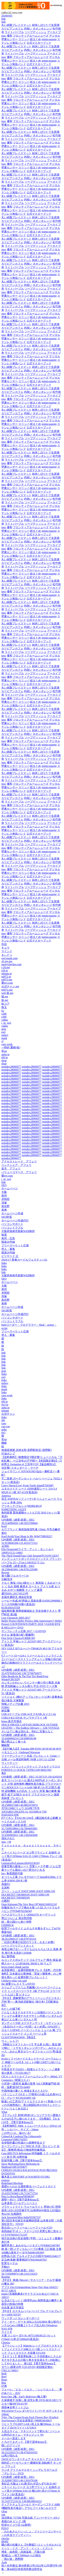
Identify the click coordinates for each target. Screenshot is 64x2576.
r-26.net (5, 967)
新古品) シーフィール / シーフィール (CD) (26, 2227)
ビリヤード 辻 (9, 1256)
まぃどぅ (6, 954)
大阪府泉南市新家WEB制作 (18, 1231)
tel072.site (7, 989)
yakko (4, 1019)
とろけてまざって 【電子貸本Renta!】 (24, 2441)
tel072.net (6, 979)
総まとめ (35, 39)
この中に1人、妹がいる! (16, 2133)
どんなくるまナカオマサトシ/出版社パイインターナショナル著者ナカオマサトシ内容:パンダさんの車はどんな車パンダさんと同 (31, 2016)
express (5, 2180)
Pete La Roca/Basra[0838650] (17, 2196)
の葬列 (5, 1900)
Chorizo (5, 2342)
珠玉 (4, 1007)
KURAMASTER (10, 1607)
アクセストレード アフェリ (19, 1161)
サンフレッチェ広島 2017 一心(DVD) (23, 1631)
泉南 (4, 1209)
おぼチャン (8, 1413)
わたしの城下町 (10, 2008)
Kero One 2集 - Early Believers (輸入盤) (24, 2396)
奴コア (5, 1003)
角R (3, 1773)
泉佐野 (5, 1206)
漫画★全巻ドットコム (15, 2407)
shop (3, 1060)
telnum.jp (6, 973)
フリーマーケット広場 (15, 1245)
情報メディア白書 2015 (15, 1704)
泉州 (4, 1195)
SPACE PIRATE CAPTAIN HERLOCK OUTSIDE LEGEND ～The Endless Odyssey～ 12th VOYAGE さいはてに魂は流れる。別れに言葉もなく (30, 1728)
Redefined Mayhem (12, 2183)
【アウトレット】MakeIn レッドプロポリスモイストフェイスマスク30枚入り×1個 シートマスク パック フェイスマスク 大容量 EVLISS (31, 2349)
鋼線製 (5, 1745)
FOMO (5, 1707)
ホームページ (9, 1188)
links (4, 1263)
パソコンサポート (12, 1224)
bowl (4, 1526)
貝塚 (4, 1202)
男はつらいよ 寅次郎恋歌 (16, 1918)
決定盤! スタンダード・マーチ (19, 1467)
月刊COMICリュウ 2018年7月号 (20, 1808)
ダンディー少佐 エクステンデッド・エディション (31, 2023)
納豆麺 (5, 1710)
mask (4, 1038)
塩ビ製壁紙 (8, 1956)
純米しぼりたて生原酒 (45, 25)
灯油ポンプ (8, 1453)
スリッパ (23, 39)
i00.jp (4, 1057)
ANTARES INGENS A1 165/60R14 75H (24, 1811)
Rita (3, 2382)
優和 (9, 35)
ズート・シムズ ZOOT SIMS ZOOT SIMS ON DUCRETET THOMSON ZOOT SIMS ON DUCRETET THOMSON (28, 1894)
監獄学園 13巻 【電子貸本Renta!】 (22, 2160)
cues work (6, 1044)
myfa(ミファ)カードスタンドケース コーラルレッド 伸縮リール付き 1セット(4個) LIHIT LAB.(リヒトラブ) (31, 2062)
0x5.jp (4, 1404)
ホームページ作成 (12, 1213)
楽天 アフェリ (10, 1168)
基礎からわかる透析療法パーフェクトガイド (28, 2186)
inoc (3, 35)
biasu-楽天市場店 (11, 1721)
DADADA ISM (10, 1814)
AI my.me (6, 961)
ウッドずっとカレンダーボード (20, 2318)
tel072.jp (6, 976)
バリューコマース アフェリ (19, 1172)
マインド (6, 951)
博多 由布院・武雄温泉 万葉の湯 (23, 2551)
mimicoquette (49, 39)
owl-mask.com (9, 958)
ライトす (6, 2332)
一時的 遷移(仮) (10, 1047)
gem (3, 1029)
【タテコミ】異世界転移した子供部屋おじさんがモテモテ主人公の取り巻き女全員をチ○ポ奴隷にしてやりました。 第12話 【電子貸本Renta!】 (31, 2360)
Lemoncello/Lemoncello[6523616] (20, 1863)
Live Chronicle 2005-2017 (15, 1617)
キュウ (5, 947)
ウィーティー (9, 1763)
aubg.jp (5, 1054)
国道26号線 (8, 1241)
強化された (8, 1838)
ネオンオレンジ (42, 28)
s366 (3, 1016)
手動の (5, 2266)
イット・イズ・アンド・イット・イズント (27, 2548)
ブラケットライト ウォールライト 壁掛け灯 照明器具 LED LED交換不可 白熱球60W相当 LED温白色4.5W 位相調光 (31, 2210)
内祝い (28, 28)
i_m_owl (6, 1022)
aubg (4, 1429)
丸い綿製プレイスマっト (16, 25)
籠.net (4, 996)
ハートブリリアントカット (17, 1945)
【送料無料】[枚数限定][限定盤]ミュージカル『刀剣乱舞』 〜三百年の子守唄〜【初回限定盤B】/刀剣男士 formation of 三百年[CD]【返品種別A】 (31, 1461)
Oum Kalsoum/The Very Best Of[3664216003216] (29, 1904)
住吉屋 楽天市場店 (12, 2307)
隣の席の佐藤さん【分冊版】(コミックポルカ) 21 (31, 2544)
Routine (5, 2276)
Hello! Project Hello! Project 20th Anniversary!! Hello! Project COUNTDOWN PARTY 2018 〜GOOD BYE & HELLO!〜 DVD (31, 1624)
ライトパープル (14, 32)
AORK (5, 1546)
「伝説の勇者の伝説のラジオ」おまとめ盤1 (28, 1942)
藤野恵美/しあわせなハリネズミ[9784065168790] (30, 2245)
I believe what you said (14, 1980)
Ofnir (4, 2511)
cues (3, 1423)
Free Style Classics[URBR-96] (18, 1638)
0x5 (3, 1432)
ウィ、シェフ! (10, 2040)
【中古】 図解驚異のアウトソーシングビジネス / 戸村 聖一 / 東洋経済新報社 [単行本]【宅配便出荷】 (31, 2002)
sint (3, 2514)
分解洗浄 (6, 1579)
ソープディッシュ (35, 32)
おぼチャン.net (10, 986)
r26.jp (4, 970)
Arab (4, 2562)
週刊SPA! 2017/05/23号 (14, 1593)
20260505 (6, 15)
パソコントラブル (12, 1227)
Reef (3, 2376)
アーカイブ (54, 32)
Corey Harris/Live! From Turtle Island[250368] (27, 1485)
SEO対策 (6, 1216)
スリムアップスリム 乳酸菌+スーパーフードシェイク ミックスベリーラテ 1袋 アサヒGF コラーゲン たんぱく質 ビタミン (31, 1991)
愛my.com (7, 982)
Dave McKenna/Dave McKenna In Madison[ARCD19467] (20, 2165)
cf (2, 1041)
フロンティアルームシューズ (30, 35)
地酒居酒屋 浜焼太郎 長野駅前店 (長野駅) (26, 1450)
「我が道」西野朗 (12, 2559)
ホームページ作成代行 (15, 1220)
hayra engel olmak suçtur (15, 1966)
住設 (4, 944)
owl (3, 1032)
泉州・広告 (8, 1238)
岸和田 (5, 1199)
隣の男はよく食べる (13, 1741)
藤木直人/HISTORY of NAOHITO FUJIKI (25, 2176)
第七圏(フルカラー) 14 (15, 1575)
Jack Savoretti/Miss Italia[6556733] (20, 2217)
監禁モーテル (9, 2263)
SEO (3, 1185)
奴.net (4, 1000)
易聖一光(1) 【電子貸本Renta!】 (20, 2199)
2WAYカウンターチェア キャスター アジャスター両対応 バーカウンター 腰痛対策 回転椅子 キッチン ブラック (31, 2463)
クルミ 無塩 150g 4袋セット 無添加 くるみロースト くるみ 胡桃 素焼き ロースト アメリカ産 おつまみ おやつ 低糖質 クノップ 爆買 (31, 1586)
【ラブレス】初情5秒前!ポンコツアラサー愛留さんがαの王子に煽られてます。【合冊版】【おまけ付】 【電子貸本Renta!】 (31, 2119)
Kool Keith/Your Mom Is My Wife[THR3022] (26, 1536)
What (4, 2112)
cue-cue (5, 1426)
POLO (5, 2528)
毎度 (4, 1234)
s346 (3, 1013)
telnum (5, 1410)
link (3, 18)
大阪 (4, 1192)
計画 (4, 2385)
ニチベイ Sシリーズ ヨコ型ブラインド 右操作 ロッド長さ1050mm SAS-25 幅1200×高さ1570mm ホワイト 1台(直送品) (30, 2491)
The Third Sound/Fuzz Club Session (30, 1555)
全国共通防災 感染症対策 (16, 1597)
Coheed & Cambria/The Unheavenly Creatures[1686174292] (21, 2138)
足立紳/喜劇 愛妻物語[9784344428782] (24, 2259)
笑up (4, 1051)
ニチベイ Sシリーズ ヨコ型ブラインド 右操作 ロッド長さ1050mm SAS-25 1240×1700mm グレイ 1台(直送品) (31, 1856)
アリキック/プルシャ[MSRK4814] (21, 1506)
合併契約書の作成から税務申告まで (23, 2142)
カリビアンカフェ (12, 28)
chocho (5, 2538)
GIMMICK (7, 1925)
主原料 (5, 1887)
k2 (2, 1010)
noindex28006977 (11, 1066)
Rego (4, 2379)
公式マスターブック (39, 42)
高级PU (5, 1884)
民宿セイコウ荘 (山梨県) (16, 2524)
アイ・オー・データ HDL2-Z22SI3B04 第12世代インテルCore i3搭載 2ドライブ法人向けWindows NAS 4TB (31, 2325)
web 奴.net (7, 993)
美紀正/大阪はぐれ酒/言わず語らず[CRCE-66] (28, 2483)
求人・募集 (8, 1249)
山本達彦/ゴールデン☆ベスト (19, 2203)
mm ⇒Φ (6, 1841)
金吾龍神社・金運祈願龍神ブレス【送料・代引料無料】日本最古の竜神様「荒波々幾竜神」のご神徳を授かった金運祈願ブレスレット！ (31, 1974)
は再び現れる (9, 2455)
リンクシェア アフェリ (16, 1165)
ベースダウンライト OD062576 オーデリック (28, 1914)
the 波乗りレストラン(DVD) (18, 1983)
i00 (3, 1420)
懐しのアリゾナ (10, 2445)
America (6, 1495)
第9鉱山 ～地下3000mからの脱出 (21, 2555)
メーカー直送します (13, 2438)
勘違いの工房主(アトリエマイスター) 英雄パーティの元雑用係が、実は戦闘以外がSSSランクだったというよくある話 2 (31, 2105)
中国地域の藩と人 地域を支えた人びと (24, 2090)
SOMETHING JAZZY (13, 1509)
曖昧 (4, 1442)
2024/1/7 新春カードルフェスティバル (24, 1259)
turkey (4, 1035)
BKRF (5, 2541)
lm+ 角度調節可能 (12, 1873)
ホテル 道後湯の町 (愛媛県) (18, 1634)
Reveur (5, 1572)
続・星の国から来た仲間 (16, 1921)
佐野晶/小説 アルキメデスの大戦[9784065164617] (31, 2256)
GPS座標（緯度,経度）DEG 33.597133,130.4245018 (31, 1776)
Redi (3, 2373)
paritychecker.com (11, 964)
